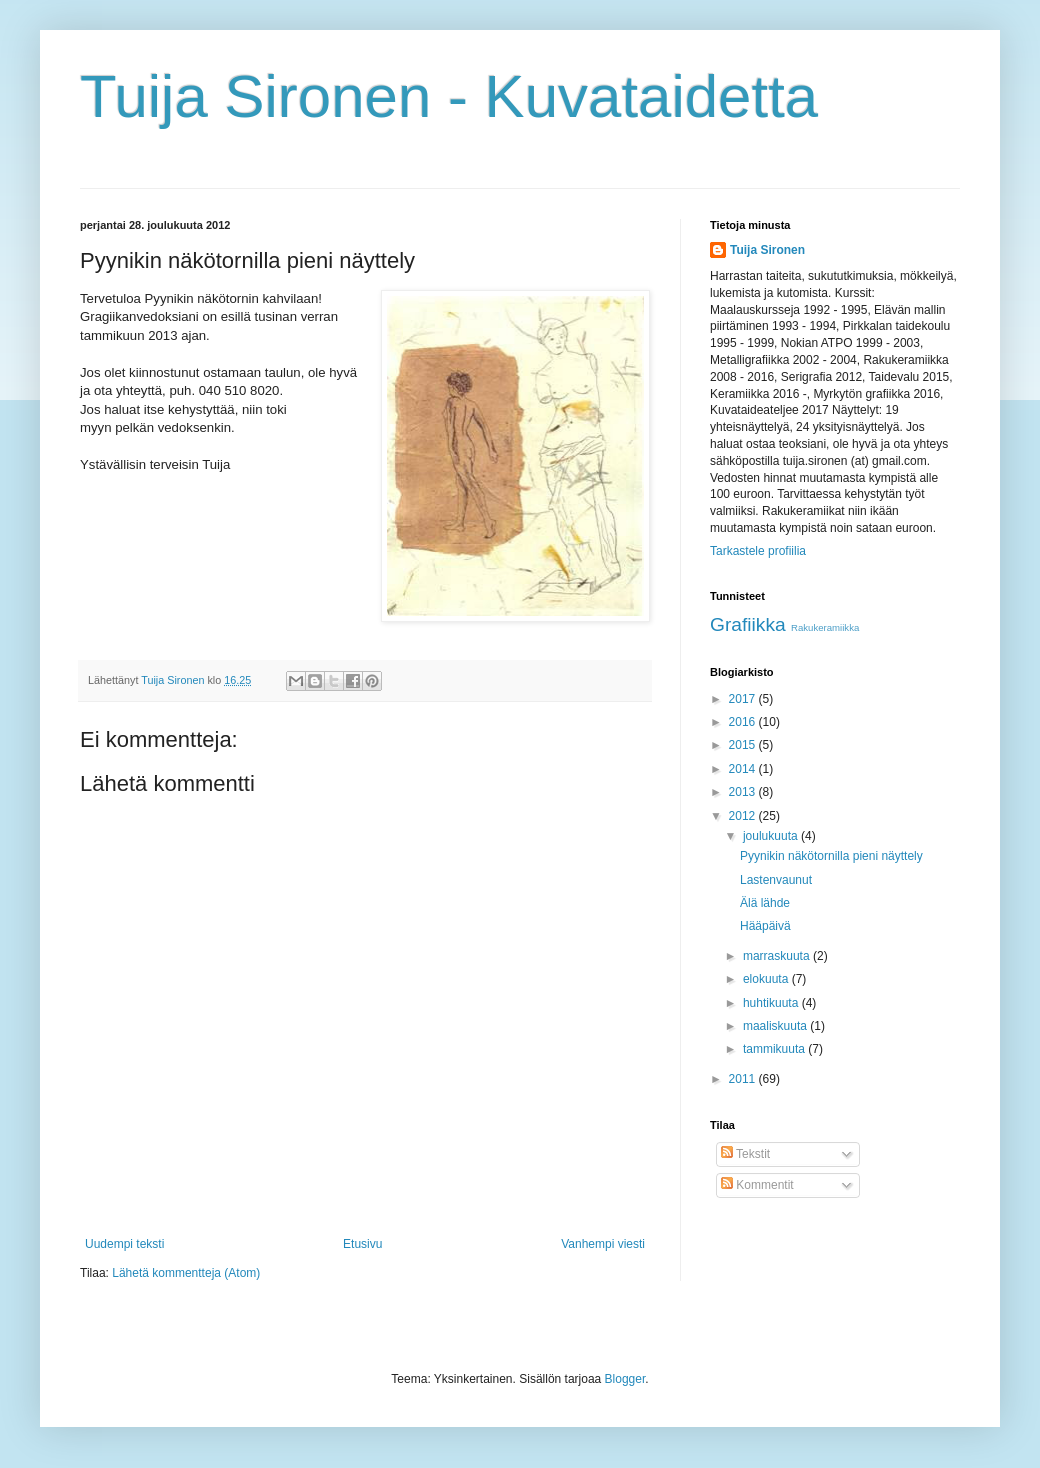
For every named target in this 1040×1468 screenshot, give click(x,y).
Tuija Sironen (767, 250)
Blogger (625, 1379)
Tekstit (745, 1154)
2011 (744, 1079)
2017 (744, 699)
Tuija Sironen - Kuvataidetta (449, 96)
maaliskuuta (776, 1026)
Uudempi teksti (124, 1244)
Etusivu (362, 1244)
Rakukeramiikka (825, 627)
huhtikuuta (772, 1003)
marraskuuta (778, 956)
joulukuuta (772, 836)
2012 (744, 816)
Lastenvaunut (776, 880)
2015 (744, 745)
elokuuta (767, 979)
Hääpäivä (765, 926)
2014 (744, 769)
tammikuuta (775, 1049)
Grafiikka (748, 624)
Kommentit (757, 1185)
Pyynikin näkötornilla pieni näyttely (831, 856)
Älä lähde (765, 903)
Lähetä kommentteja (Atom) (186, 1273)
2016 (744, 722)
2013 (744, 792)
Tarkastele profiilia (758, 551)
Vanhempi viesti (603, 1244)
